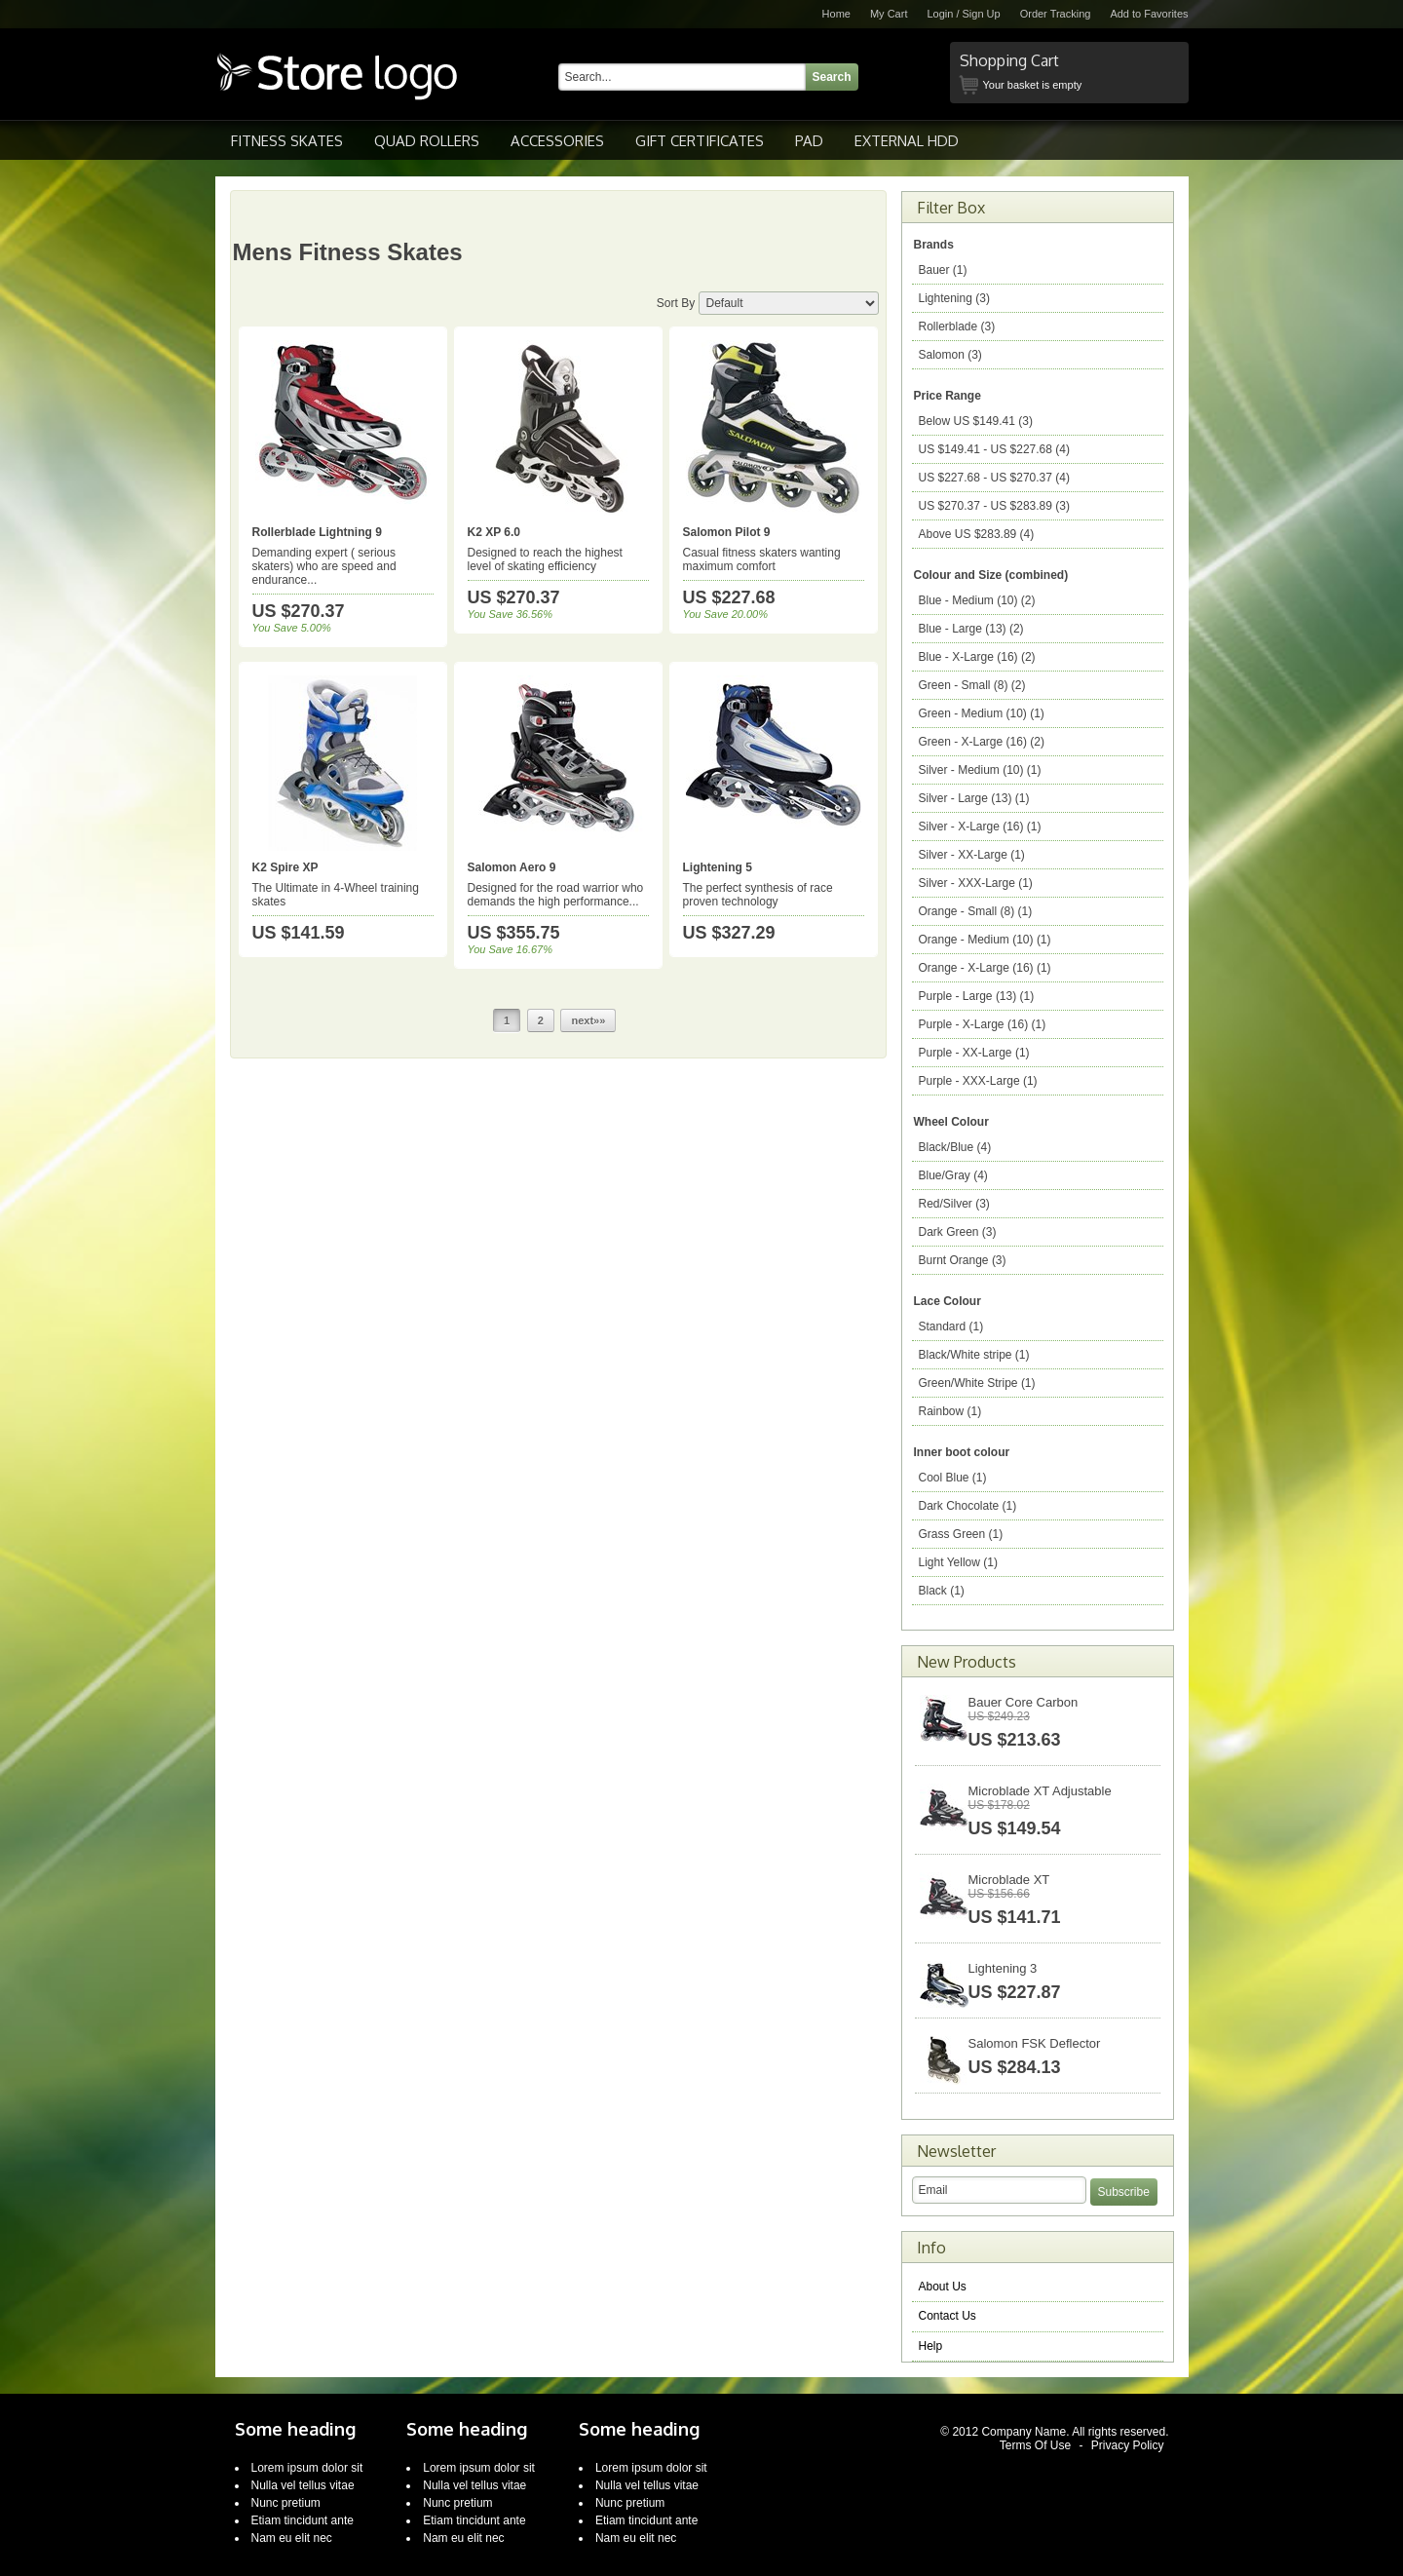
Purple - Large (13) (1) (977, 996)
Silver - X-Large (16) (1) (980, 826)
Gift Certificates (699, 141)
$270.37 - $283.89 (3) (994, 506)
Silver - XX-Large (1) (972, 855)
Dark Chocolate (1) (968, 1506)
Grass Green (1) (961, 1534)
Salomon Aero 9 (512, 867)
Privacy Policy (1127, 2445)
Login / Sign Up (963, 13)
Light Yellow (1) (958, 1562)
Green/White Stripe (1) (977, 1383)
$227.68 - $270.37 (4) (994, 477)
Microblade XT (1009, 1879)
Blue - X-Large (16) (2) (977, 657)
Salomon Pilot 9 (727, 532)
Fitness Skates (287, 141)
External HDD (906, 141)
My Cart (889, 13)
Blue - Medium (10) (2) (977, 600)
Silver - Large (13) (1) (974, 798)
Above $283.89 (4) (977, 534)
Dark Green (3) (958, 1232)
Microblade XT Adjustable (1040, 1791)
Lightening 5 (717, 867)
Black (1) (942, 1590)
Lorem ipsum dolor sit (307, 2468)
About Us (943, 2286)
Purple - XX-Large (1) (974, 1052)
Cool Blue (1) (953, 1477)
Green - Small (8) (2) (972, 685)
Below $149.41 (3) (976, 421)
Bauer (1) (943, 270)
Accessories (557, 141)
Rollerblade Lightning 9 (317, 532)
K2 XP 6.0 (494, 532)
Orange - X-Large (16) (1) (985, 968)
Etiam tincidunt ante (302, 2520)
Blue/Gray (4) (953, 1175)
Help (931, 2346)
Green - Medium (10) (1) (981, 713)
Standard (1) (951, 1326)
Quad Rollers (426, 141)
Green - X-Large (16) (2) (981, 742)
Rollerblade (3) (957, 326)
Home (836, 13)
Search (832, 77)
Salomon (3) (950, 355)
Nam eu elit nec (291, 2538)
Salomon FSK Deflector (1034, 2043)
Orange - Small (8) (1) (976, 911)
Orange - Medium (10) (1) (985, 939)
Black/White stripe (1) (974, 1355)
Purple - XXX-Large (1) (978, 1081)
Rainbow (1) (950, 1411)
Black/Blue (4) (955, 1147)
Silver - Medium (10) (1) (980, 770)
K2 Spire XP (285, 867)
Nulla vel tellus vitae (303, 2485)
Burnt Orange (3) (962, 1260)
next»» (588, 1020)
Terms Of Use (1035, 2445)
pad (809, 141)
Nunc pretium (286, 2503)
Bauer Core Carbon (1023, 1702)
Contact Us (947, 2316)
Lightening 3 (1003, 1968)
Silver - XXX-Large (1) (976, 883)
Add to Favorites (1149, 13)
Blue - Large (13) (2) (971, 628)
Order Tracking (1055, 13)
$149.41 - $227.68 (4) (994, 449)
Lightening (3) (954, 298)
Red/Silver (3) (954, 1204)
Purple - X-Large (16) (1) (982, 1024)
